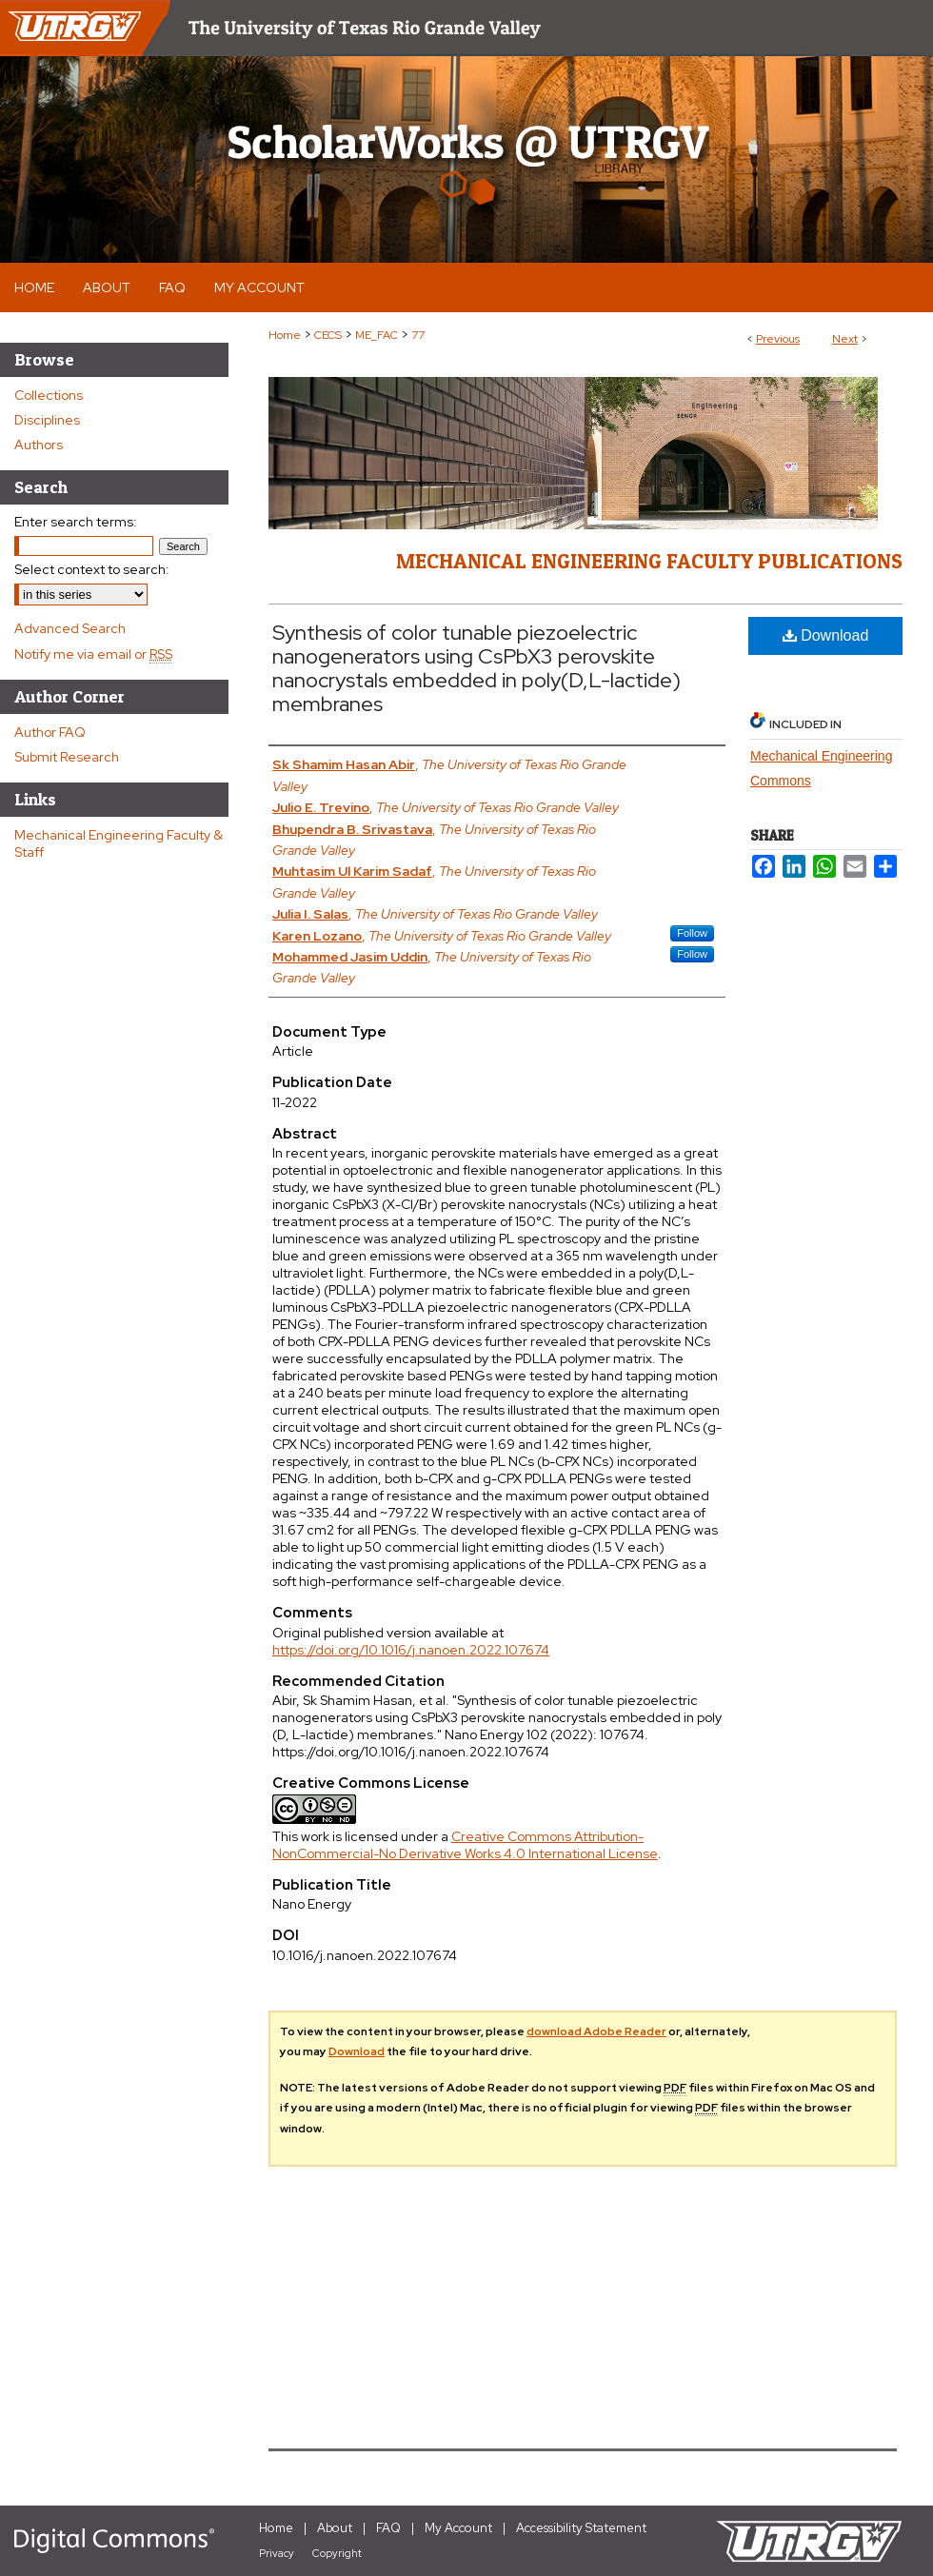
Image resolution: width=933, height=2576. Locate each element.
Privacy (276, 2553)
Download (826, 635)
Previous (778, 339)
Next (845, 339)
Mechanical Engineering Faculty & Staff (118, 843)
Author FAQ (50, 732)
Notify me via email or (93, 654)
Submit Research (66, 756)
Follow (692, 933)
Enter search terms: (75, 521)
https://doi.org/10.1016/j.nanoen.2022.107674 (410, 1649)
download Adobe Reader (596, 2031)
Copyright (337, 2553)
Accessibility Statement (581, 2528)
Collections (48, 395)
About (334, 2528)
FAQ (388, 2528)
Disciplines (47, 419)
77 (418, 335)
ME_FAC (376, 335)
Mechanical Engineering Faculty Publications (649, 560)
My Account (458, 2528)
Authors (38, 444)
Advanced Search (70, 628)
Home (284, 335)
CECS (328, 335)
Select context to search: (91, 569)
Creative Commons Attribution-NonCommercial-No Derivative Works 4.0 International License (465, 1845)
